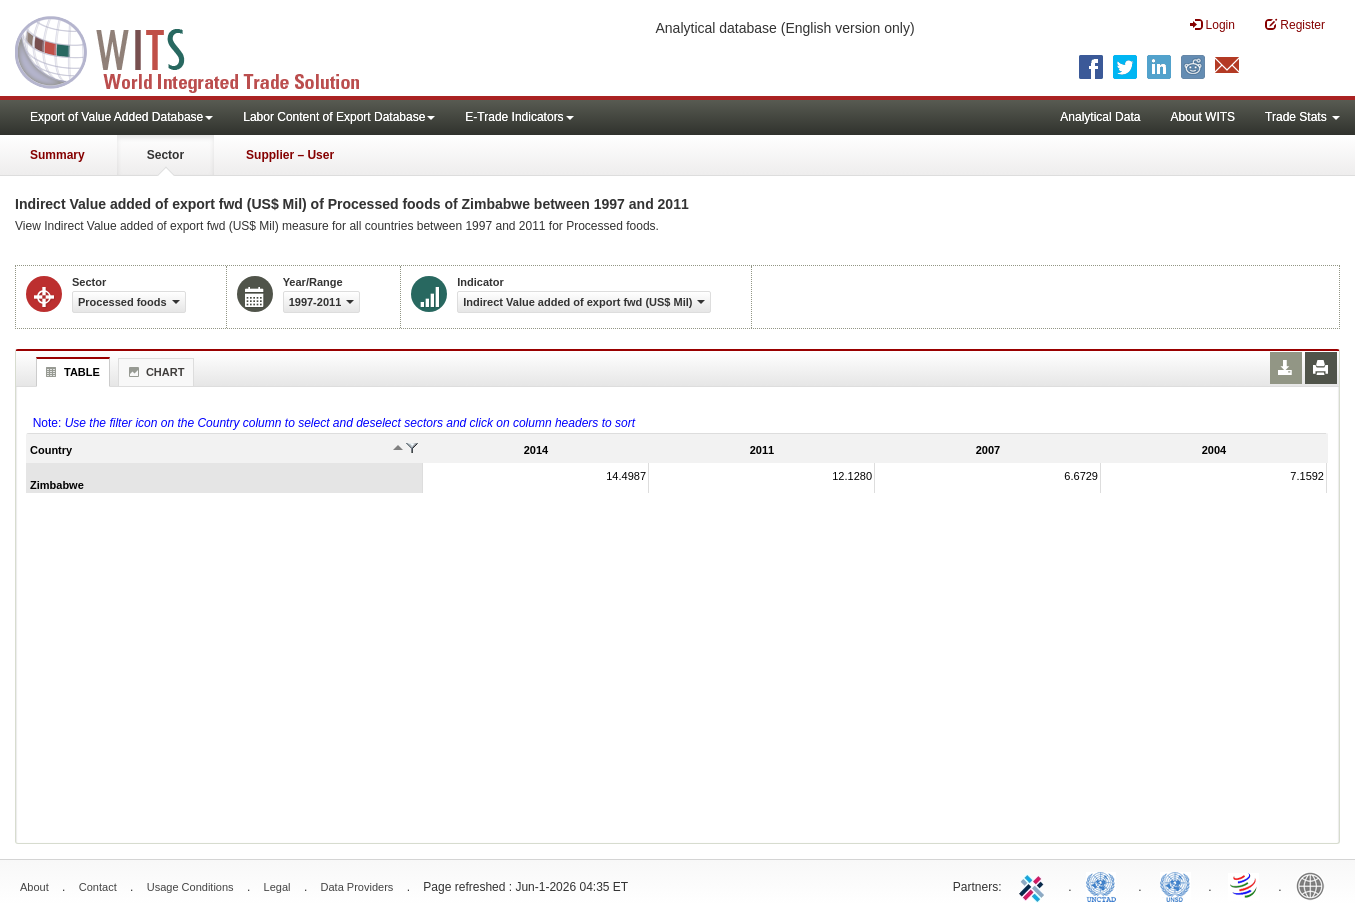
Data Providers (357, 887)
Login (1212, 24)
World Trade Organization (1245, 885)
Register (1295, 24)
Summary (57, 155)
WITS (200, 50)
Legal (277, 887)
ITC (1035, 885)
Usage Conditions (190, 887)
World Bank (1315, 885)
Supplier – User (290, 155)
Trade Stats (1302, 117)
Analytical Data (1100, 117)
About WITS (1202, 117)
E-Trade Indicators (519, 117)
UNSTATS (1175, 885)
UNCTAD (1105, 885)
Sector (165, 155)
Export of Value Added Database (121, 117)
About (34, 887)
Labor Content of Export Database (339, 117)
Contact (98, 887)
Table (70, 372)
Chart (154, 372)
